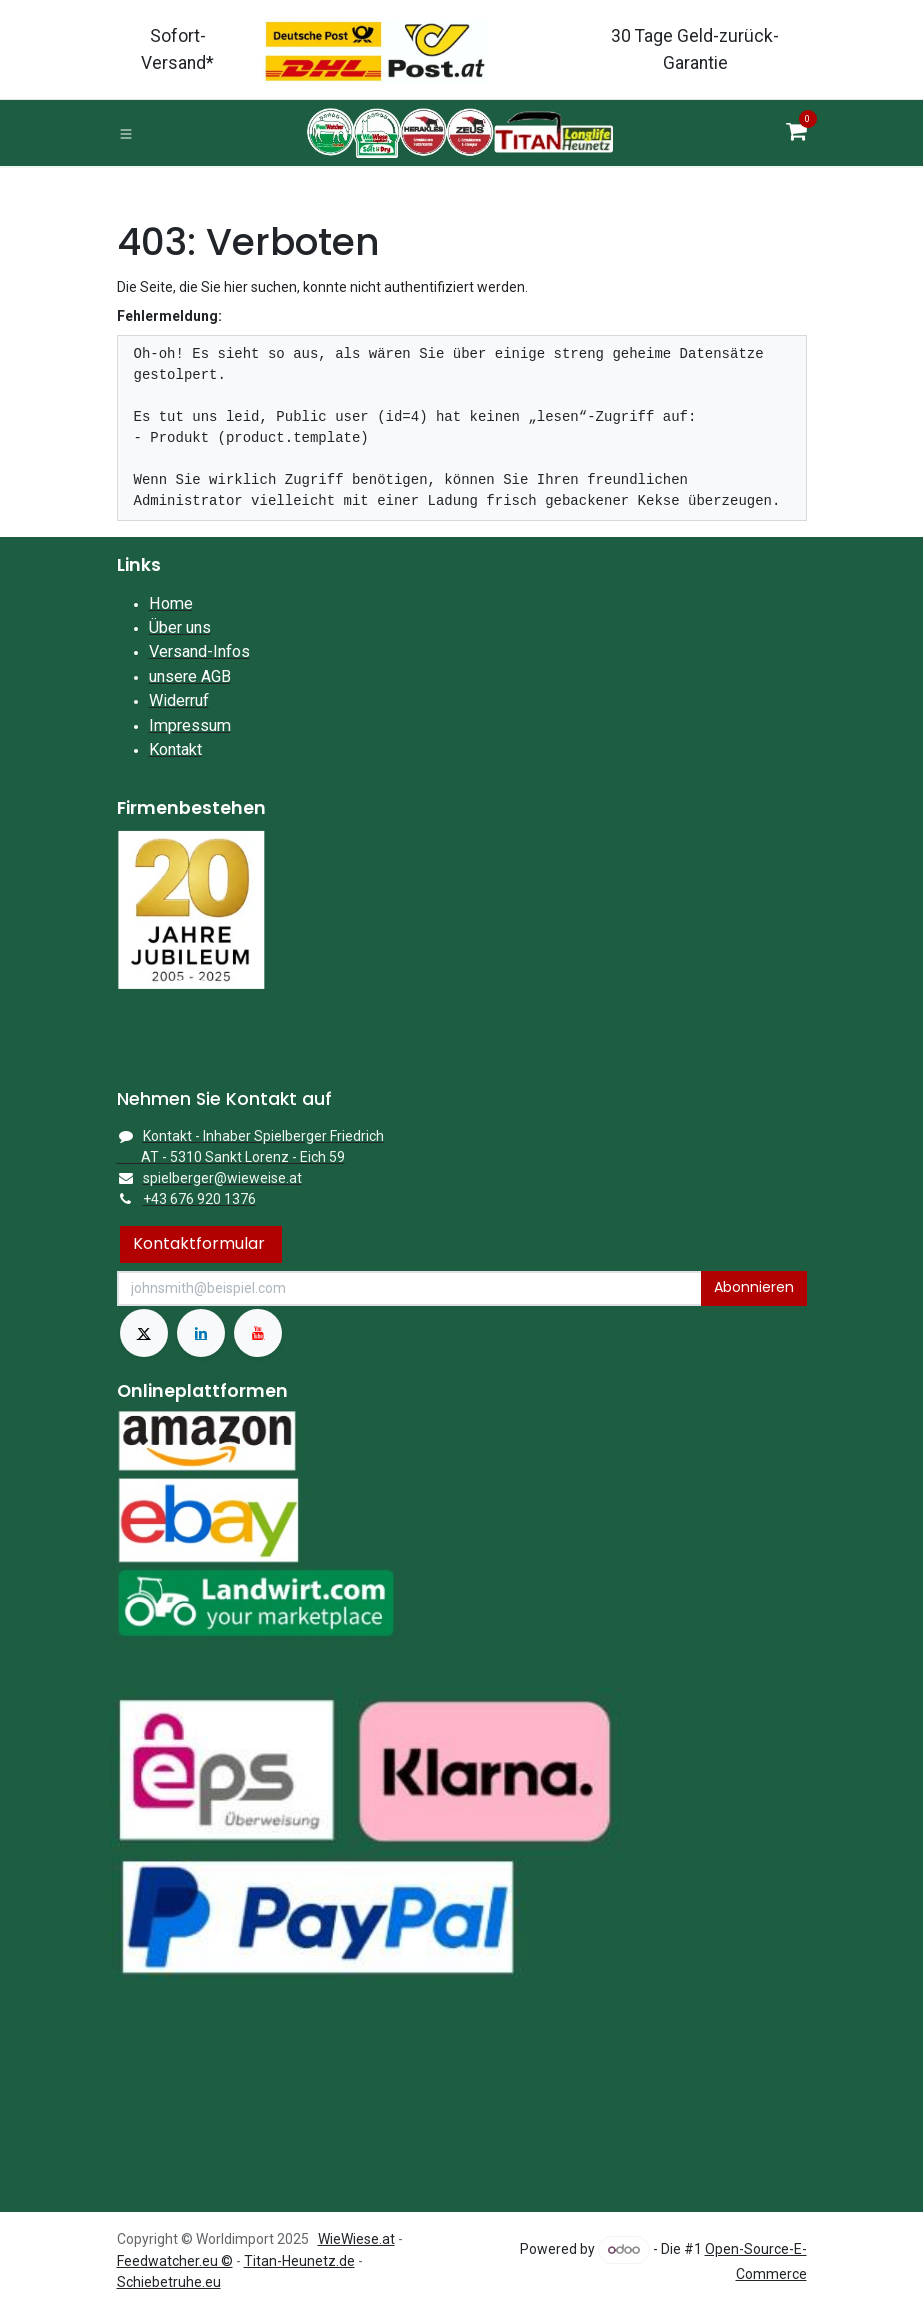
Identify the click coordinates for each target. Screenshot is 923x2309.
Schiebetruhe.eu (169, 2282)
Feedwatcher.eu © (175, 2261)
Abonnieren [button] (754, 1287)
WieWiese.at (356, 2239)
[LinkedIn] (201, 1333)
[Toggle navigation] (126, 133)
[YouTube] (258, 1333)
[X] (144, 1333)
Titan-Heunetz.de (299, 2261)
